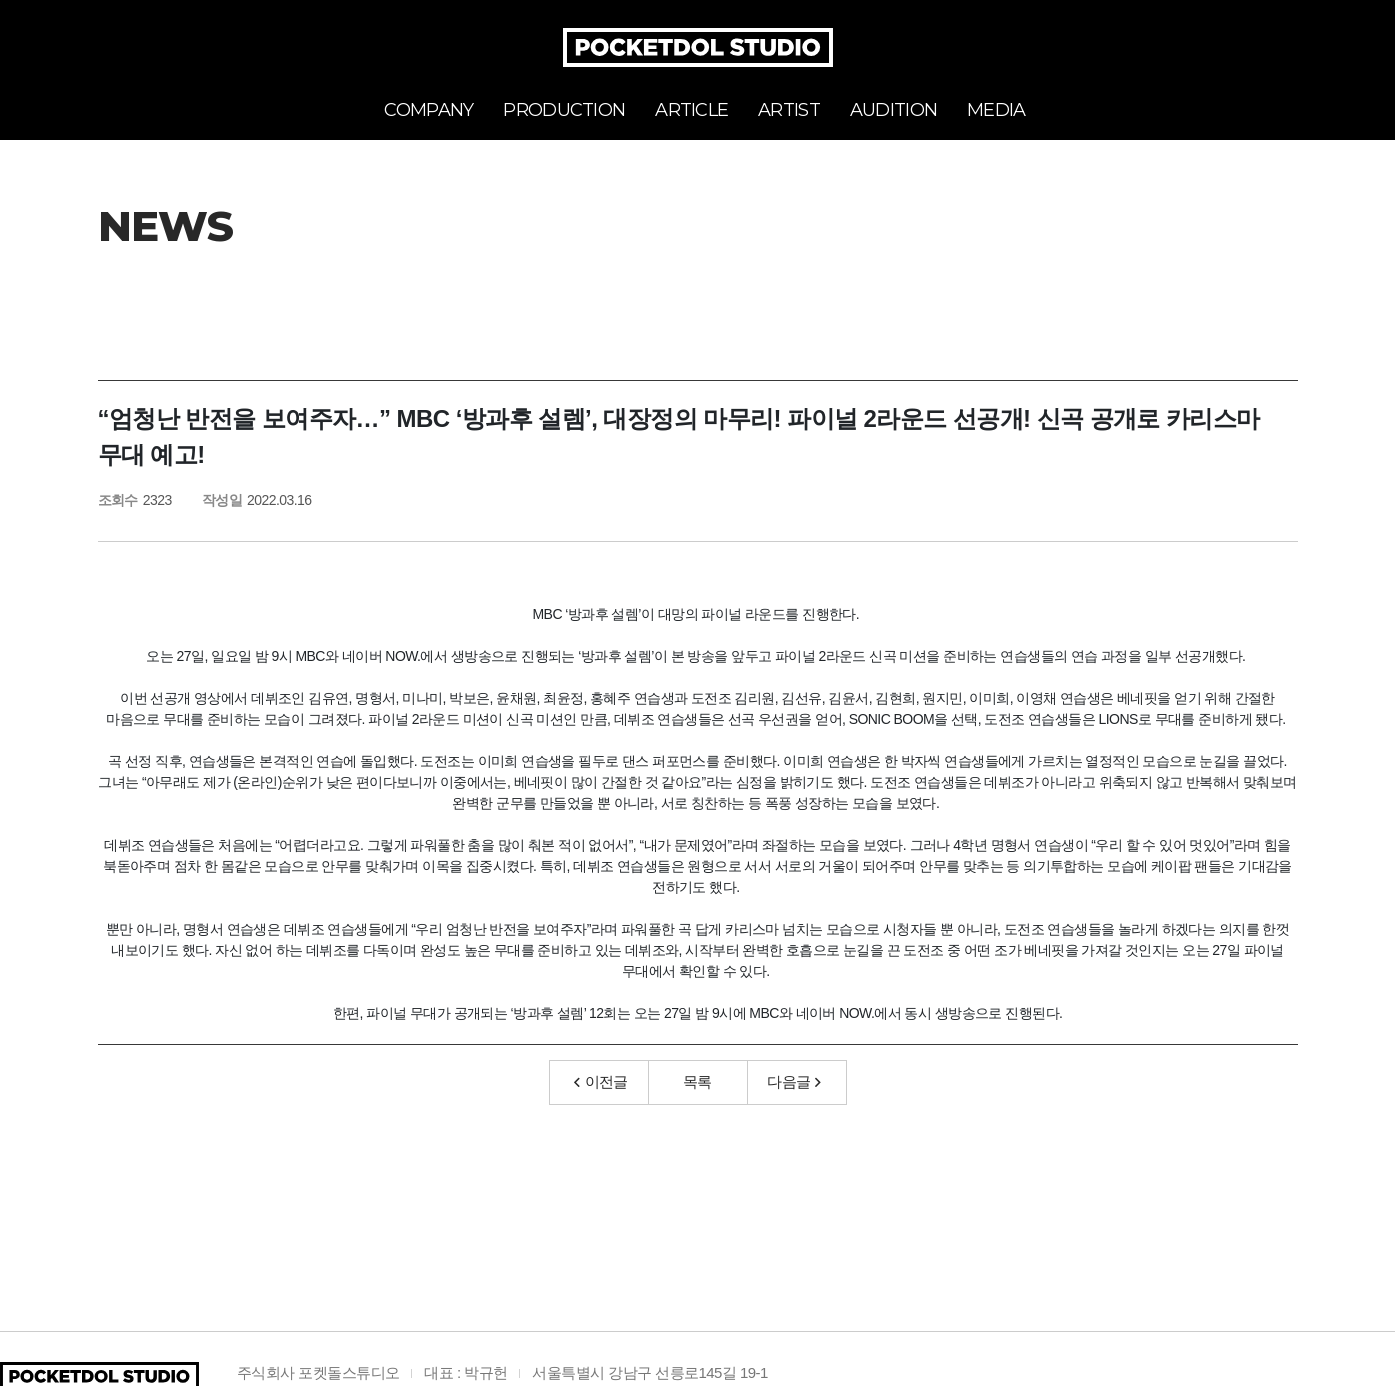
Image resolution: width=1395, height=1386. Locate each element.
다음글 (794, 1081)
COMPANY (428, 110)
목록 (697, 1081)
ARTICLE (691, 110)
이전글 (601, 1081)
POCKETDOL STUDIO (698, 47)
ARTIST (789, 110)
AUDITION (893, 110)
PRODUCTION (564, 110)
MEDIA (996, 110)
